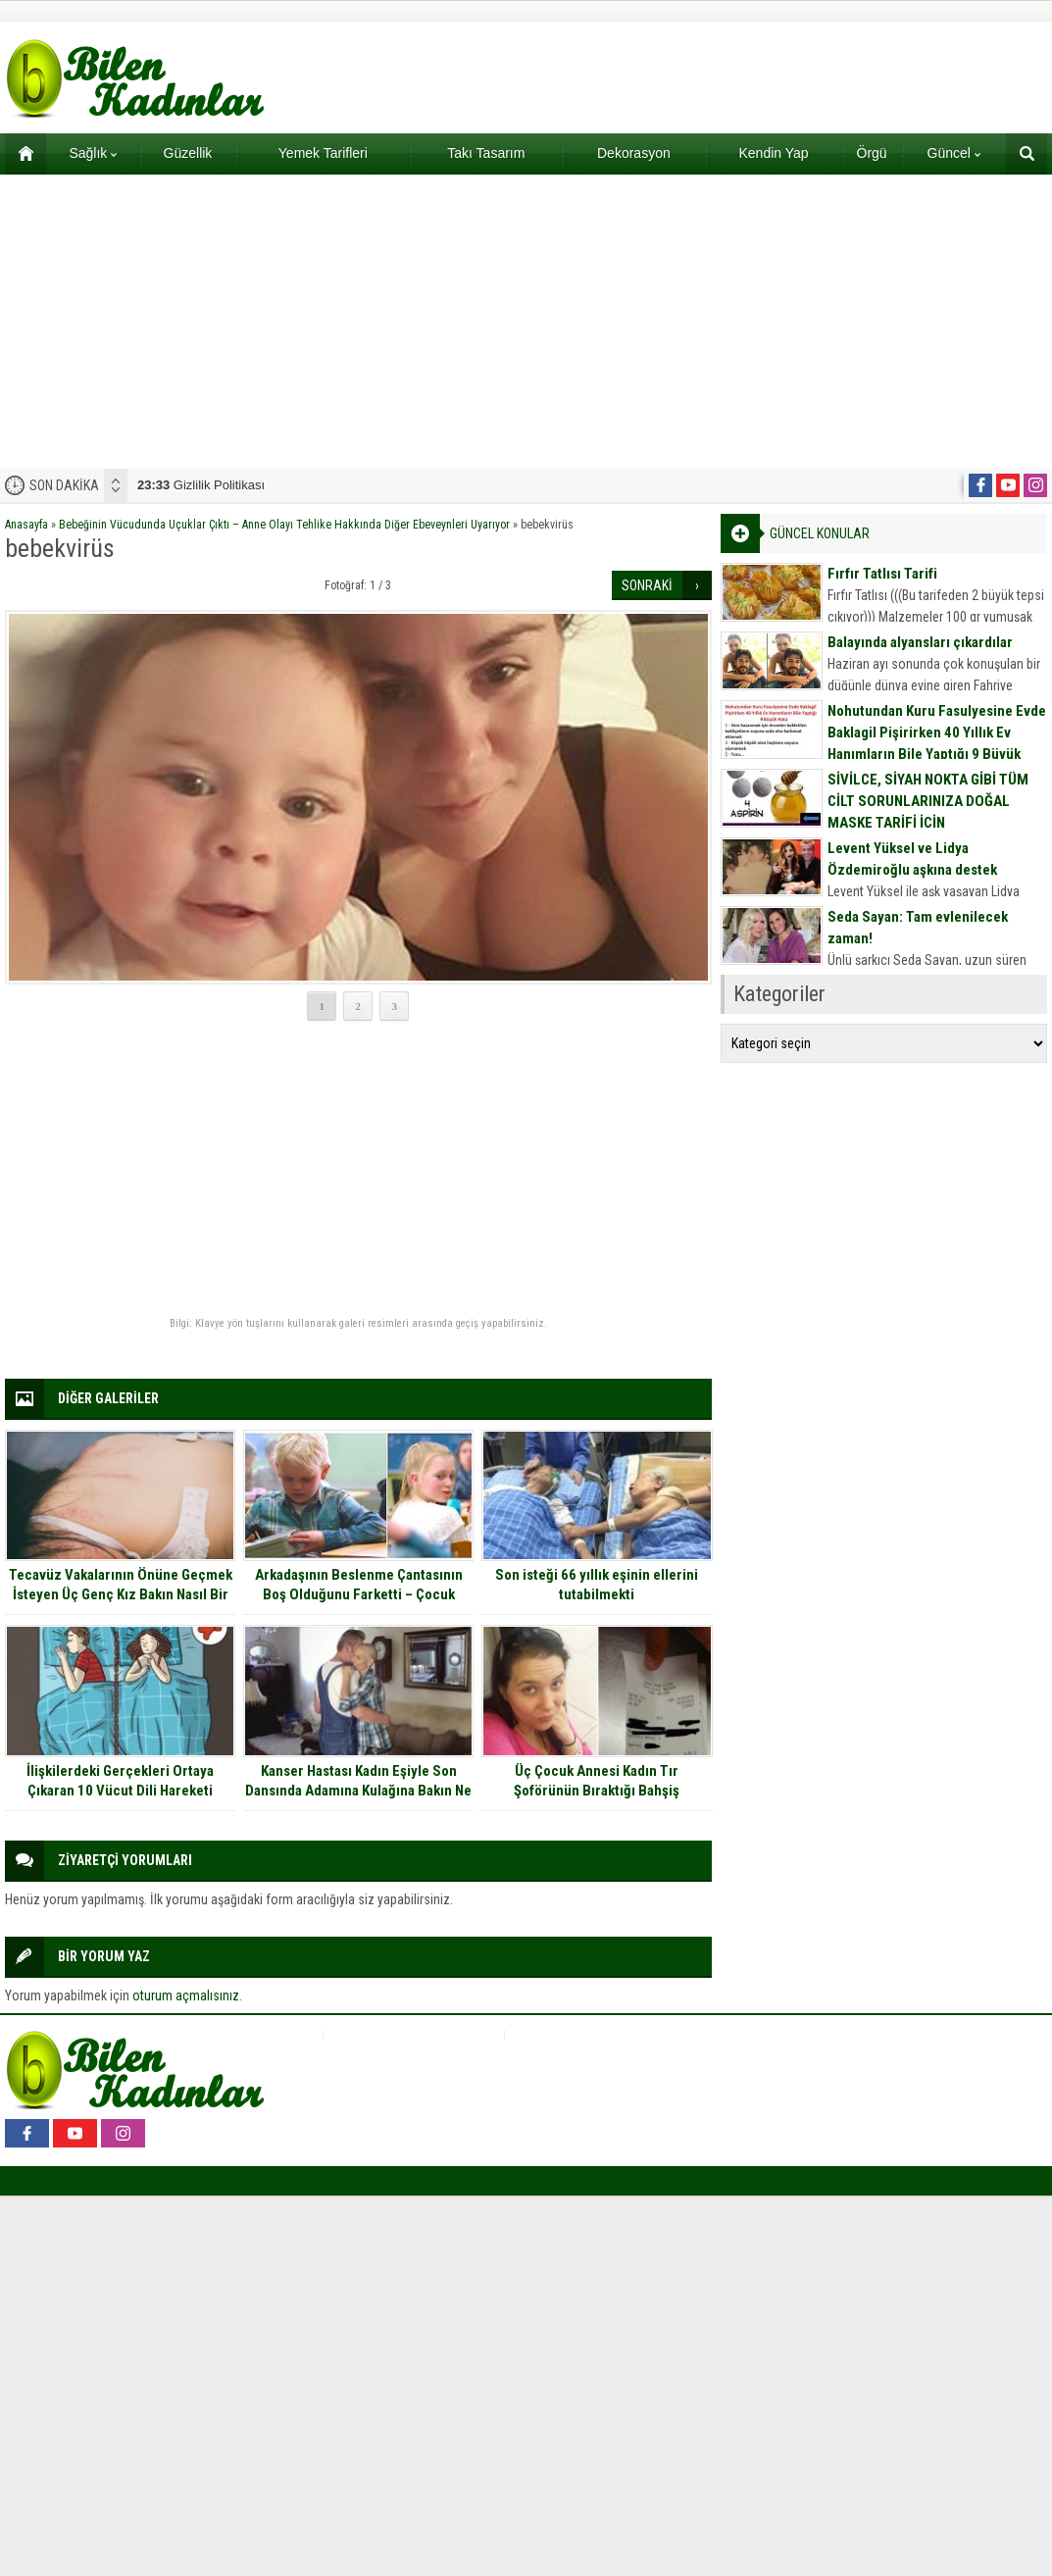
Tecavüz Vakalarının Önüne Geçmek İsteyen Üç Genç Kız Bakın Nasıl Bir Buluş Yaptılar (120, 1594)
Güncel (953, 153)
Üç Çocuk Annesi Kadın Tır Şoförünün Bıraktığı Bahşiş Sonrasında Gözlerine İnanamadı (597, 1790)
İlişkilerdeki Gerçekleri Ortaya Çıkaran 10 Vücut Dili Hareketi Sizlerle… (120, 1790)
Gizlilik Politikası (201, 485)
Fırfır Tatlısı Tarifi (882, 573)
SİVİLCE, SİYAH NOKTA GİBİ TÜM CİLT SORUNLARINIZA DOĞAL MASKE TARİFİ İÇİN (927, 801)
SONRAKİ (647, 585)
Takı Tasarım (486, 153)
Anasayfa (26, 524)
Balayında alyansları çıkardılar (920, 642)
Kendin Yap (773, 153)
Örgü (872, 153)
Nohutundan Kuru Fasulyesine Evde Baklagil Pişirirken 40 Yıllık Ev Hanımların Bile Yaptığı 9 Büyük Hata (936, 743)
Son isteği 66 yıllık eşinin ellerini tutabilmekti (596, 1584)
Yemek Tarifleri (323, 153)
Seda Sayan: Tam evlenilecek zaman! (917, 927)
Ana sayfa (19, 153)
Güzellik (188, 153)
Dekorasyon (634, 153)
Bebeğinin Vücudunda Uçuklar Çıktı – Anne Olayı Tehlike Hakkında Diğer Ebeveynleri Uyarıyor (284, 524)
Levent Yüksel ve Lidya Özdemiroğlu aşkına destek (912, 859)
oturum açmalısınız (185, 1995)
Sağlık (93, 153)
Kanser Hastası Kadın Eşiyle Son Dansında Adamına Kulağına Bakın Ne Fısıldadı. (358, 1790)
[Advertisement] (526, 321)
